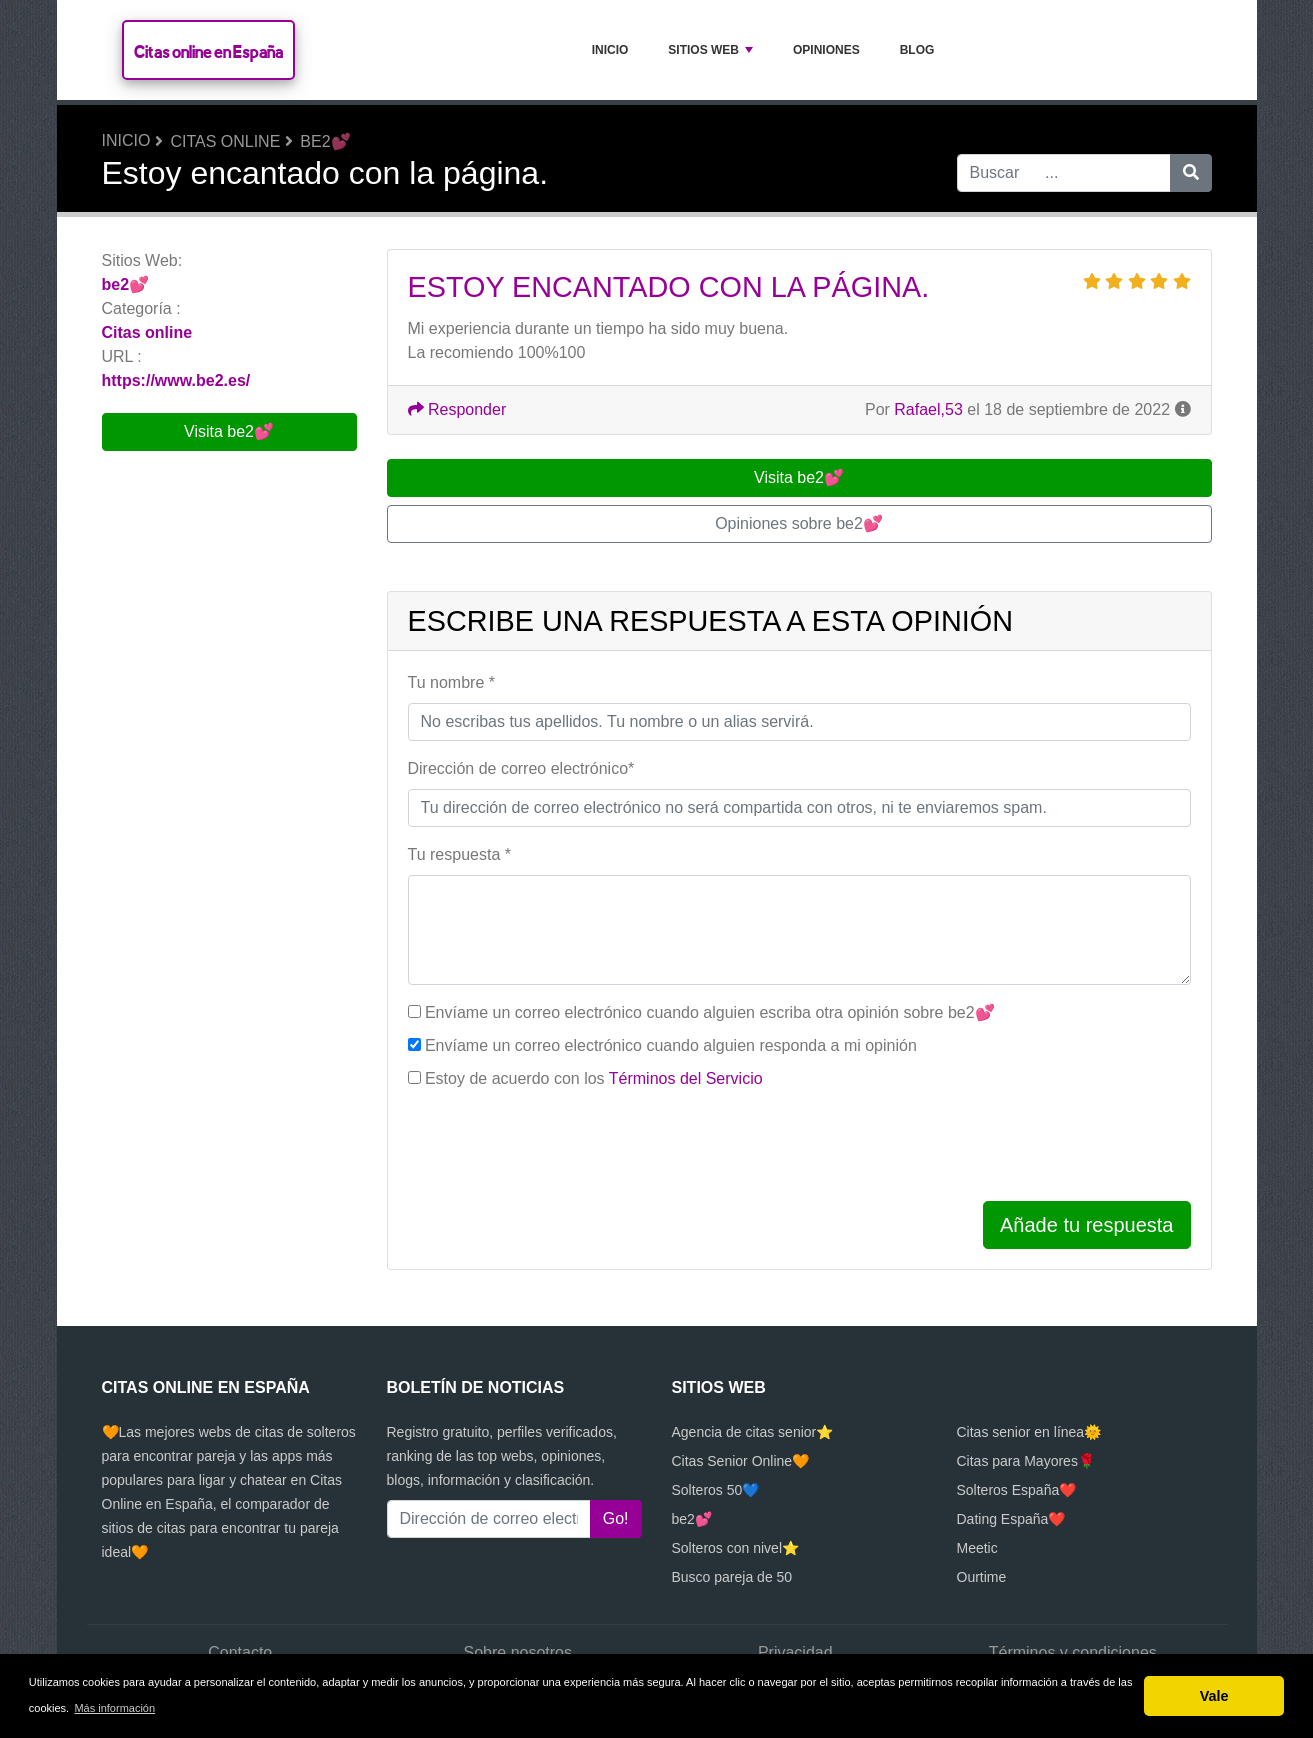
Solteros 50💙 (716, 1490)
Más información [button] (114, 1708)
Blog (917, 50)
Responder (457, 409)
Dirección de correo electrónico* (521, 768)
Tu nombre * (451, 682)
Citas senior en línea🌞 (1029, 1432)
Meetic (977, 1548)
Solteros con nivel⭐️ (736, 1548)
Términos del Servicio (686, 1078)
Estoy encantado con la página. (669, 287)
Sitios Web (710, 50)
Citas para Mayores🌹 (1026, 1461)
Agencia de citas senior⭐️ (753, 1432)
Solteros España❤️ (1017, 1490)
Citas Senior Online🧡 (741, 1461)
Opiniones (826, 50)
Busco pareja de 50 (732, 1577)
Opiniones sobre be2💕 (799, 523)
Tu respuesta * (459, 854)
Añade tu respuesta (1086, 1225)
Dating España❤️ (1011, 1519)
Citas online (225, 141)
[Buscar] (1191, 173)
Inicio (610, 50)
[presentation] (560, 1146)
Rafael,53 (928, 409)
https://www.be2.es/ (176, 380)
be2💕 (325, 141)
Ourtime (982, 1577)
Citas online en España (208, 51)
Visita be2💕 (229, 431)
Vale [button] (1214, 1696)
